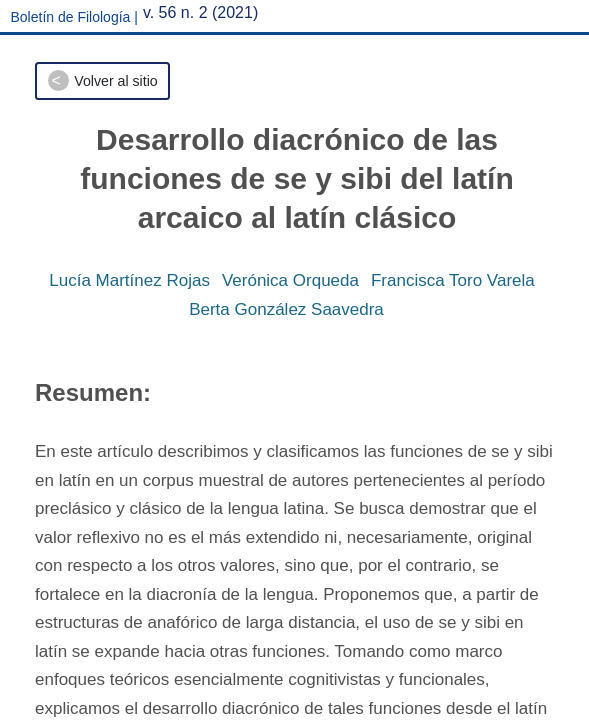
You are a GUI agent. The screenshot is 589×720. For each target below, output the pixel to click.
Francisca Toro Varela (453, 280)
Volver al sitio (115, 81)
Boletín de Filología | (74, 17)
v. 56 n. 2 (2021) (200, 12)
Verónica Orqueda (290, 280)
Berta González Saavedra (286, 309)
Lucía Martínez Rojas (129, 280)
